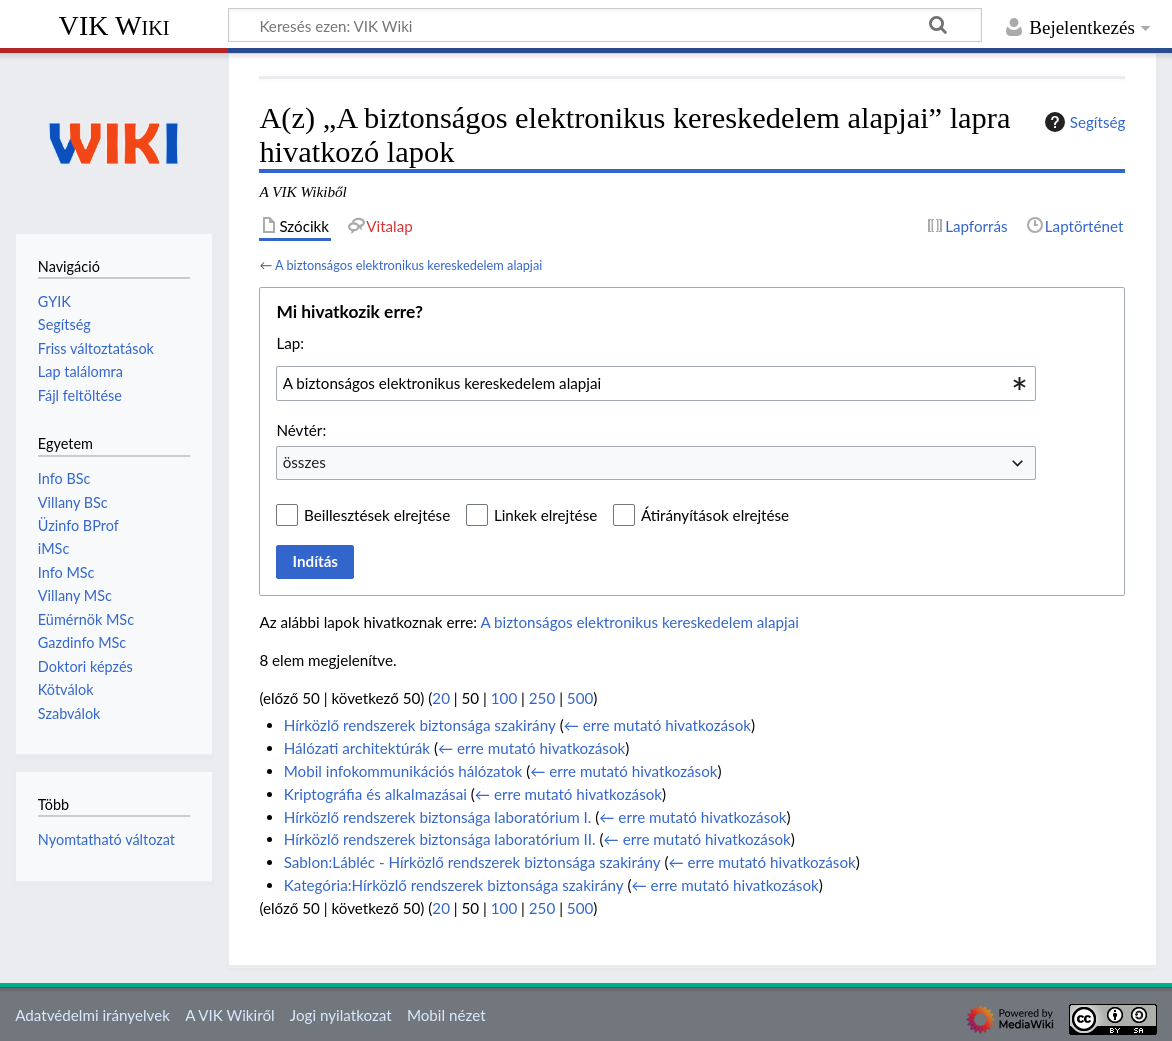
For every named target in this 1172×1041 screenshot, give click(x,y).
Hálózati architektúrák (357, 748)
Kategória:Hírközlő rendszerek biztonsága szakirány (454, 885)
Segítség (1083, 122)
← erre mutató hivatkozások (657, 725)
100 (504, 698)
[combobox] (656, 383)
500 (580, 698)
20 (441, 698)
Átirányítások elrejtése (715, 515)
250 (542, 698)
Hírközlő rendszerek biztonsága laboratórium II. (440, 839)
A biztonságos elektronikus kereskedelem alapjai (408, 265)
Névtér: (301, 430)
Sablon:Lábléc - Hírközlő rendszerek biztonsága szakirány (472, 862)
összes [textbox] (304, 462)
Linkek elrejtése (545, 515)
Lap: (290, 343)
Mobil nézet (446, 1015)
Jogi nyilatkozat (341, 1015)
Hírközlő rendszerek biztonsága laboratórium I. (438, 817)
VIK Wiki (114, 25)
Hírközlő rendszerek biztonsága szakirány (420, 725)
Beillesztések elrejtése (377, 515)
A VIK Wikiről (229, 1015)
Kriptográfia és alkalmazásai (375, 794)
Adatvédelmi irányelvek (92, 1015)
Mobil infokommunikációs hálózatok (403, 771)
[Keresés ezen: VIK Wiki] (605, 25)
